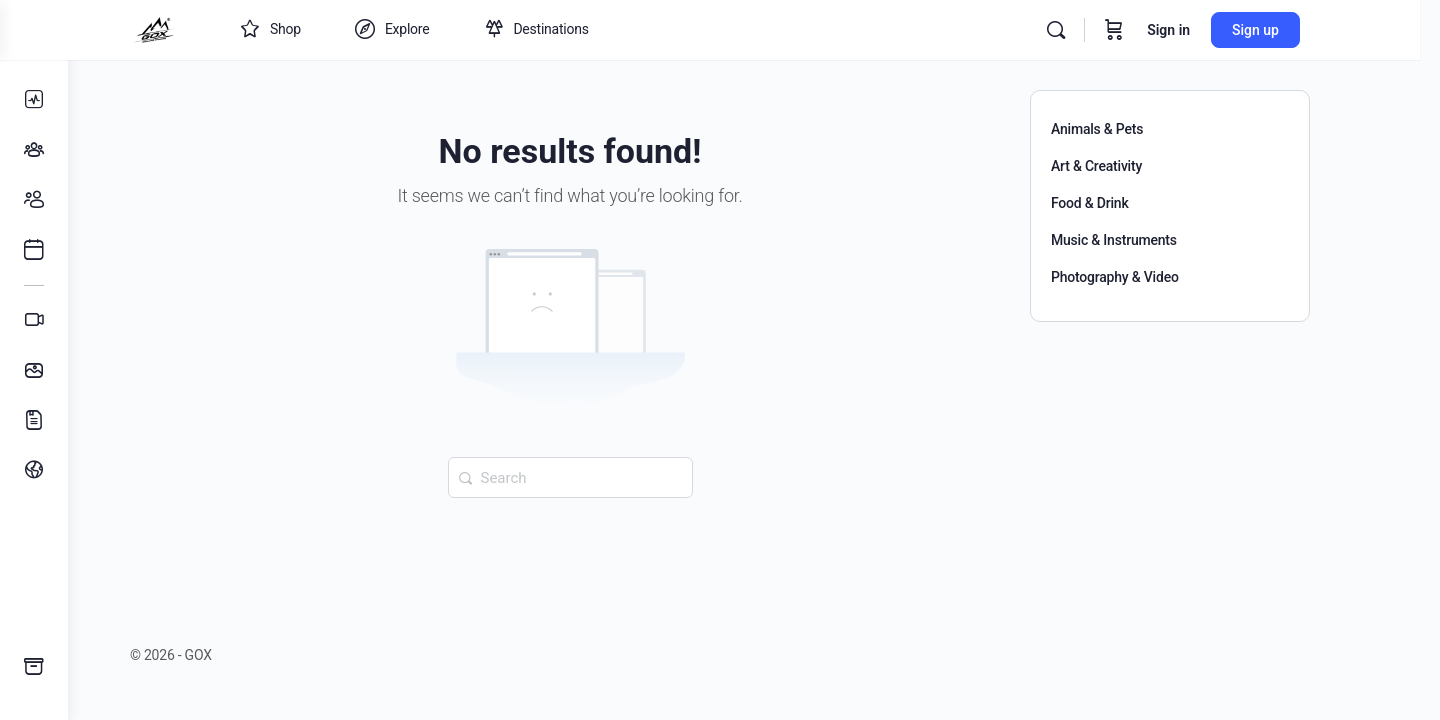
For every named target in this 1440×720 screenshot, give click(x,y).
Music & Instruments (1148, 240)
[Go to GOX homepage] (198, 28)
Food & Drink (1124, 203)
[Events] (34, 250)
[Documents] (34, 420)
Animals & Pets (1131, 129)
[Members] (34, 200)
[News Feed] (34, 100)
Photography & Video (1149, 277)
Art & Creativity (1130, 166)
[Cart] (1158, 30)
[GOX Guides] (34, 667)
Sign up (1299, 30)
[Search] (1100, 30)
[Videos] (34, 320)
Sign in (1212, 30)
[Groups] (34, 150)
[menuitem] (34, 470)
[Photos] (34, 370)
